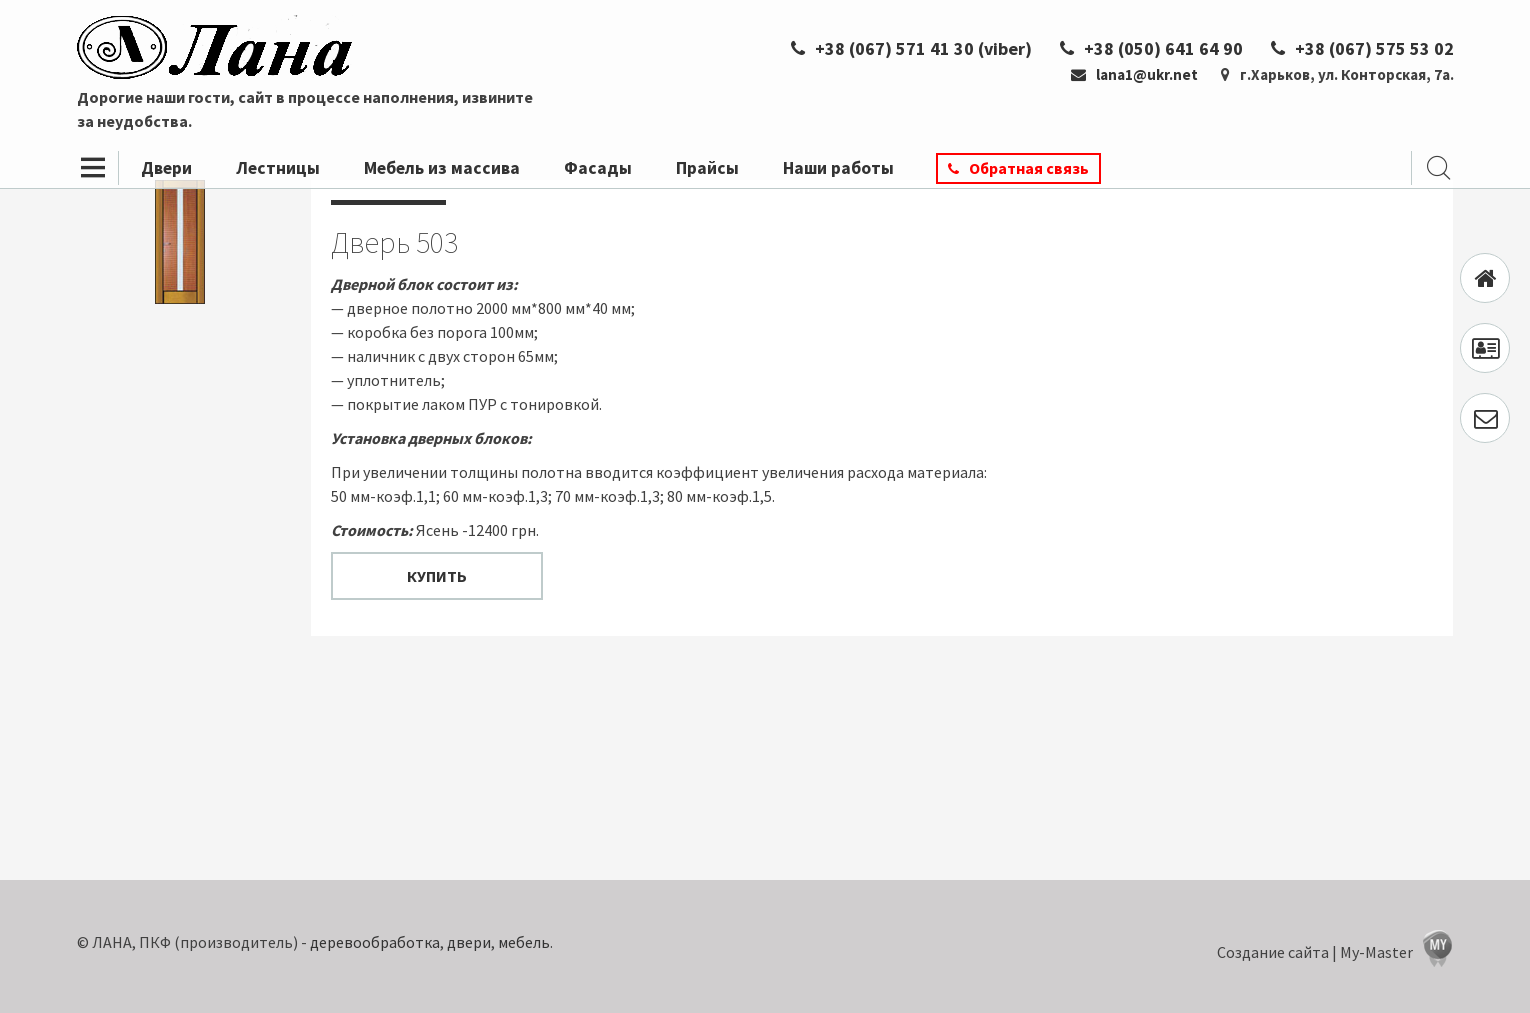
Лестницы (278, 168)
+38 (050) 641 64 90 (1151, 48)
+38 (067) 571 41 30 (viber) (911, 48)
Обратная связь (1029, 168)
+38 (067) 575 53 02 (1362, 48)
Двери (166, 168)
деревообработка (375, 942)
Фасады (598, 168)
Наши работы (838, 168)
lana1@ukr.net (1134, 74)
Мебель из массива (442, 168)
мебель (524, 942)
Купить (437, 576)
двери (469, 942)
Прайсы (707, 168)
